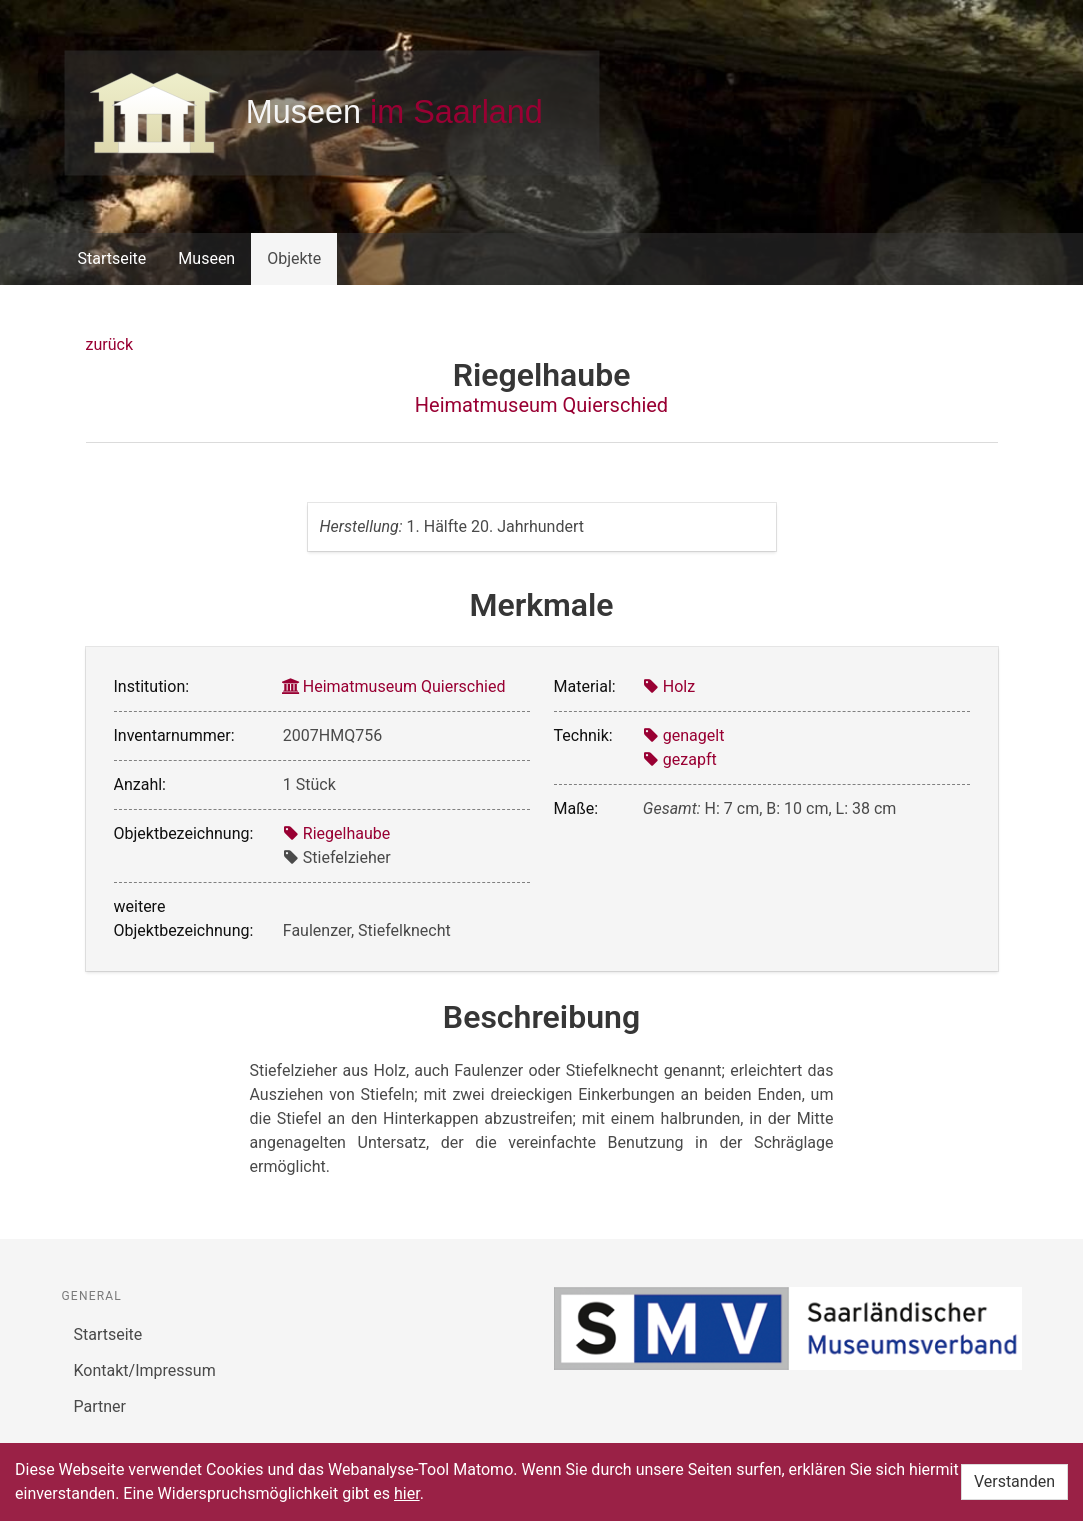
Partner (100, 1406)
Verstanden (1014, 1481)
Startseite (112, 258)
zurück (109, 344)
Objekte (294, 258)
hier (407, 1493)
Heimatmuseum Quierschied (541, 405)
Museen (206, 258)
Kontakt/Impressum (145, 1370)
